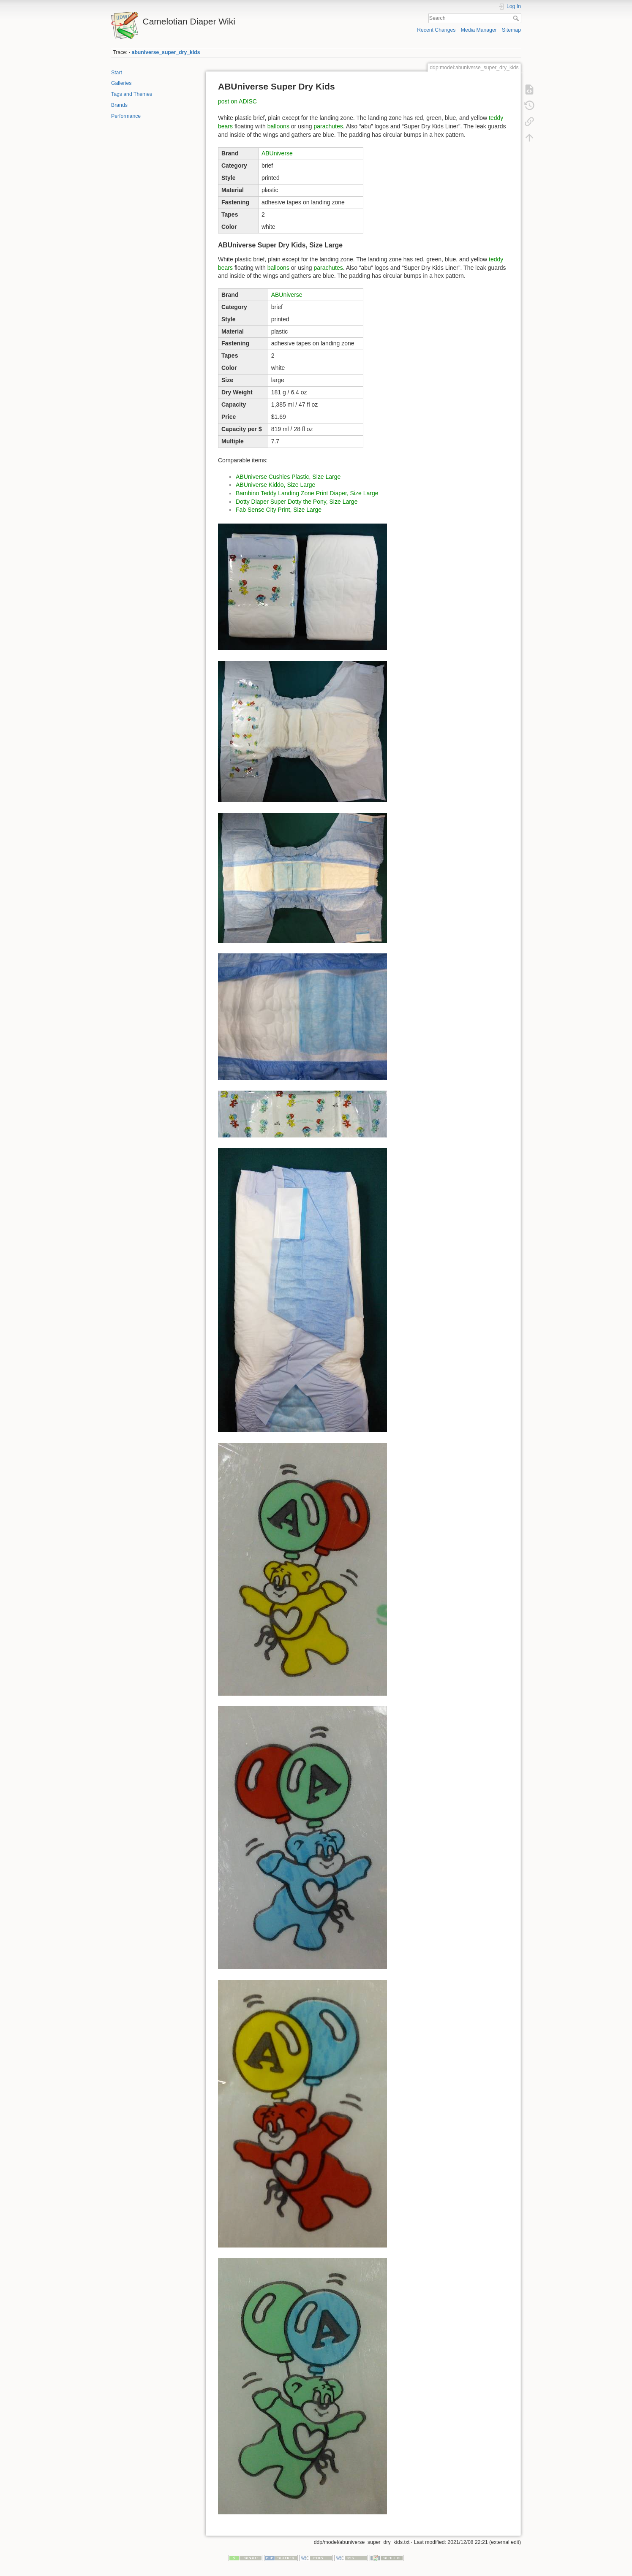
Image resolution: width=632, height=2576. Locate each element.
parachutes (328, 126)
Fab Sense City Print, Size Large (278, 509)
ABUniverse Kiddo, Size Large (275, 484)
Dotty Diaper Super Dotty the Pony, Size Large (296, 501)
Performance (126, 116)
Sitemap (511, 30)
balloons (278, 126)
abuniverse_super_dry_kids (166, 52)
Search (517, 18)
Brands (119, 105)
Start (116, 73)
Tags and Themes (131, 94)
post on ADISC (237, 101)
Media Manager (479, 30)
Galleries (121, 83)
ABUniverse (277, 153)
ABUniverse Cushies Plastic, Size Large (288, 476)
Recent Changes (436, 30)
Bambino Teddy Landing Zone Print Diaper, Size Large (307, 493)
